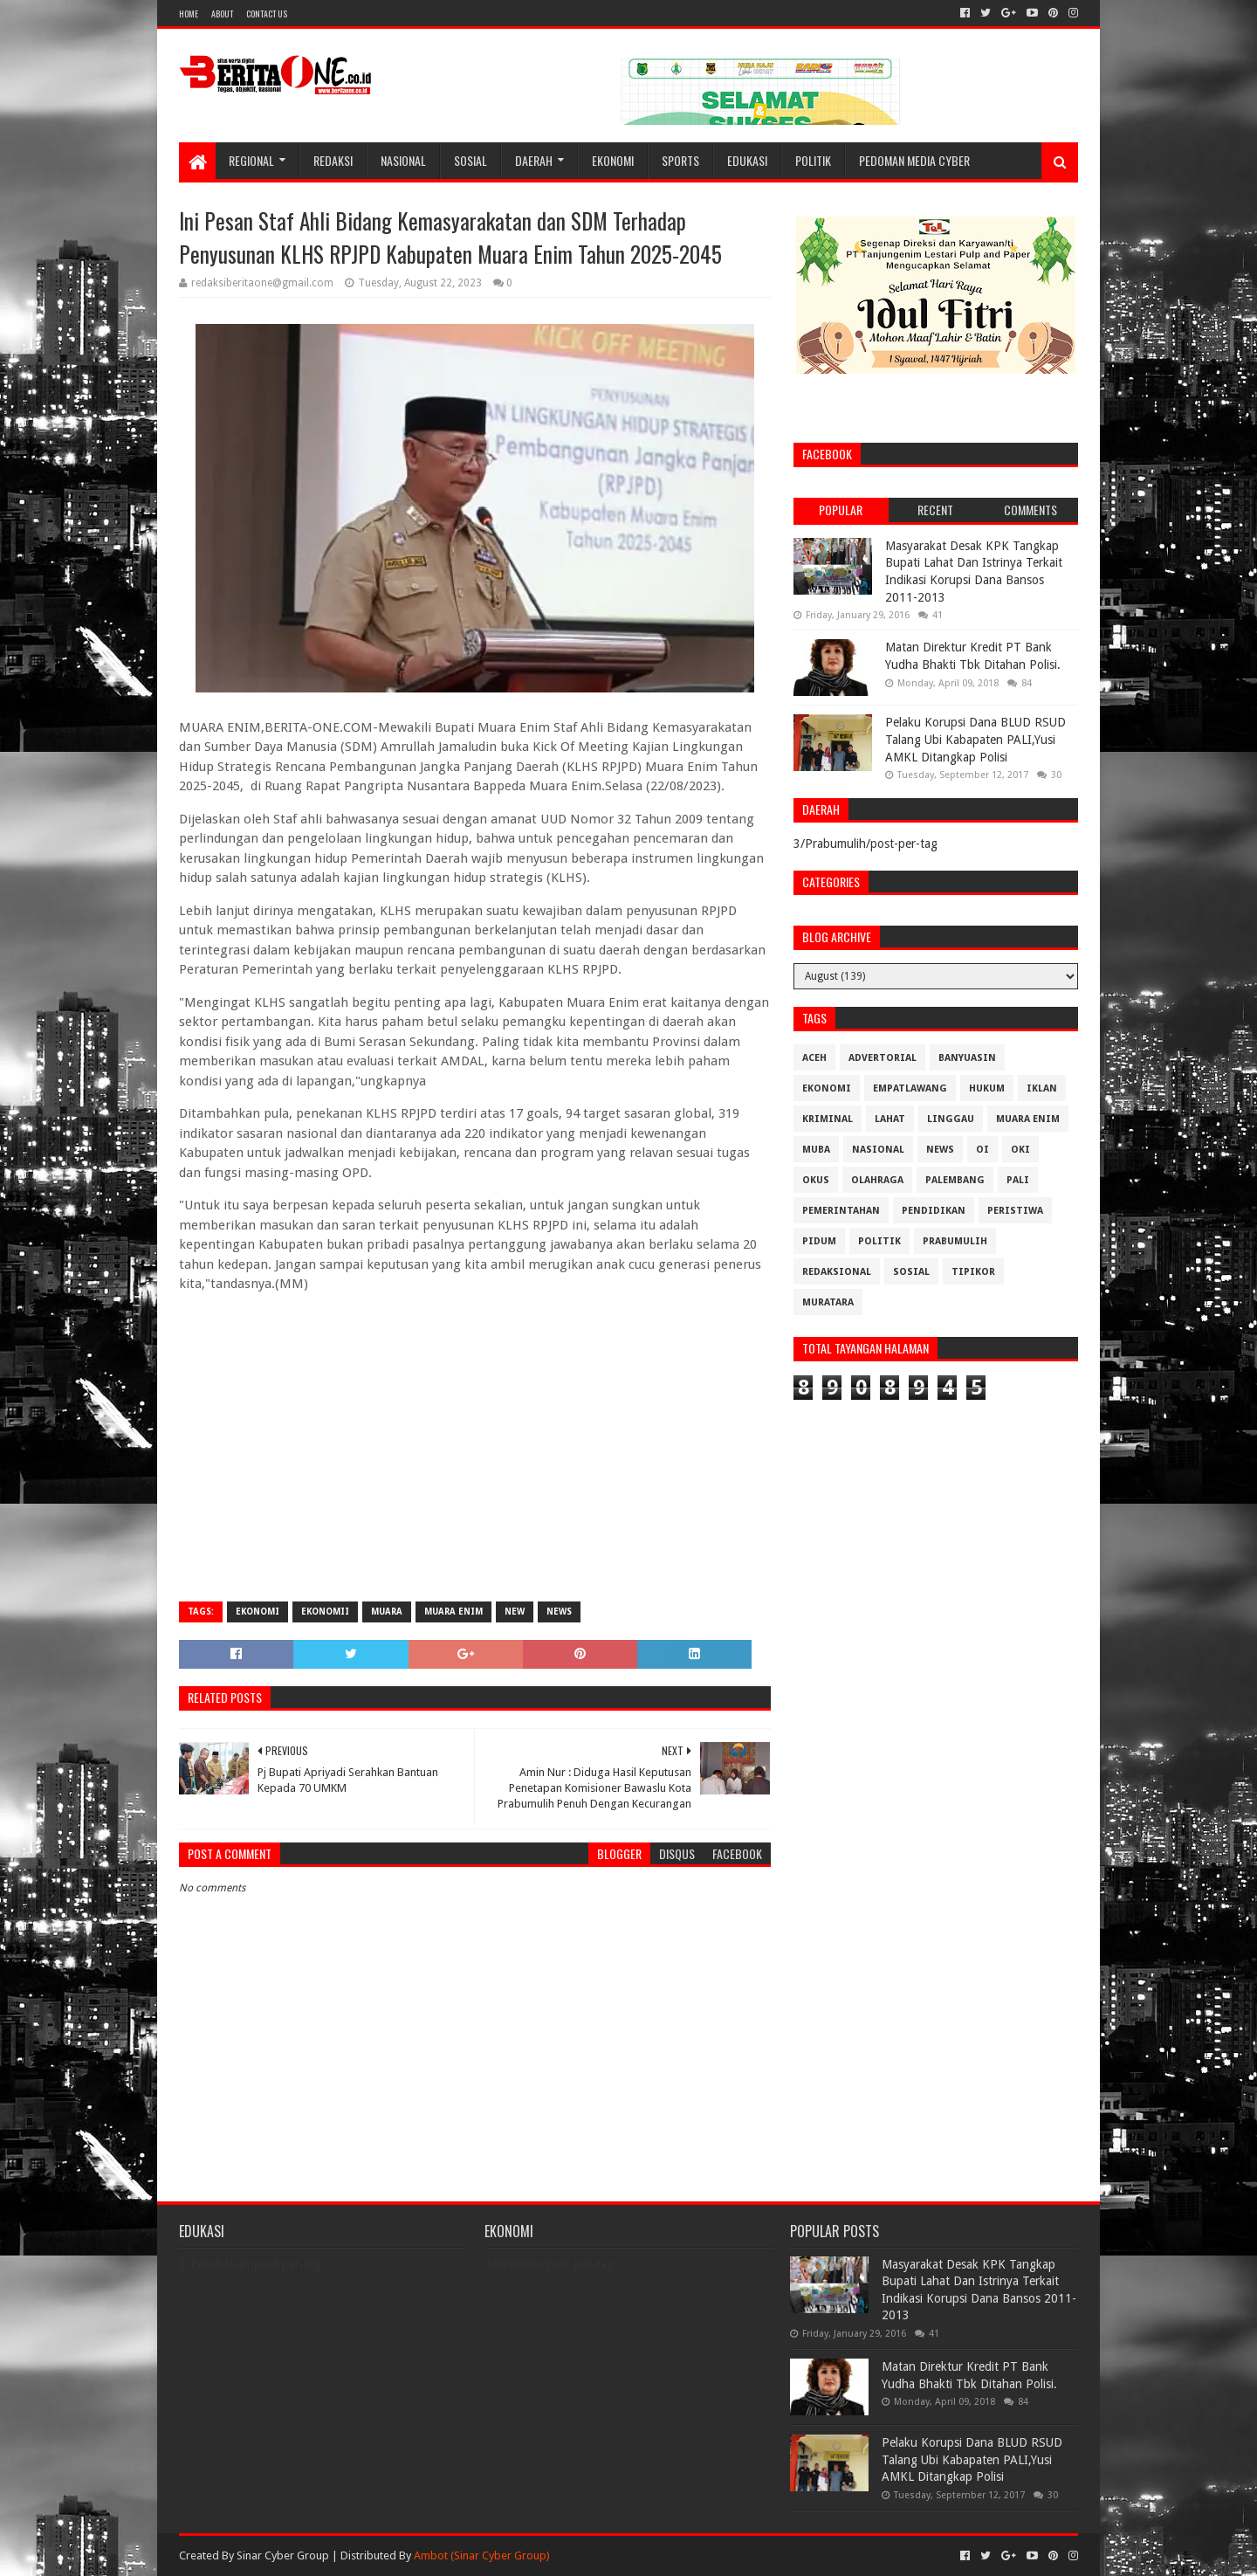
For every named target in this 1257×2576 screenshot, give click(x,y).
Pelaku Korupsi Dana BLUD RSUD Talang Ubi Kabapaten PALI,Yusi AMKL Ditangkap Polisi (975, 739)
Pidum (819, 1241)
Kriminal (827, 1119)
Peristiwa (1015, 1210)
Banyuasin (967, 1058)
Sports (680, 160)
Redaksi (333, 160)
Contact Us (266, 13)
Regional (251, 160)
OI (982, 1149)
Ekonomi (613, 160)
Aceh (814, 1058)
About (222, 13)
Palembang (955, 1180)
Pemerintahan (841, 1210)
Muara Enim (453, 1611)
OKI (1020, 1149)
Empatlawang (910, 1088)
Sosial (470, 160)
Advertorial (882, 1058)
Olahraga (877, 1180)
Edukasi (747, 160)
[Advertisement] (475, 1462)
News (559, 1611)
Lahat (890, 1119)
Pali (1017, 1180)
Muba (816, 1149)
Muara (386, 1611)
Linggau (950, 1119)
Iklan (1042, 1088)
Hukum (987, 1088)
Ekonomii (325, 1611)
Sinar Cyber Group (283, 2555)
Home (188, 13)
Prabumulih (955, 1241)
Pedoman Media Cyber (914, 160)
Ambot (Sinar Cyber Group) (482, 2555)
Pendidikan (933, 1210)
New (515, 1611)
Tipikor (973, 1272)
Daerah (534, 160)
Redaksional (836, 1272)
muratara (828, 1302)
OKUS (815, 1180)
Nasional (403, 160)
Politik (813, 160)
